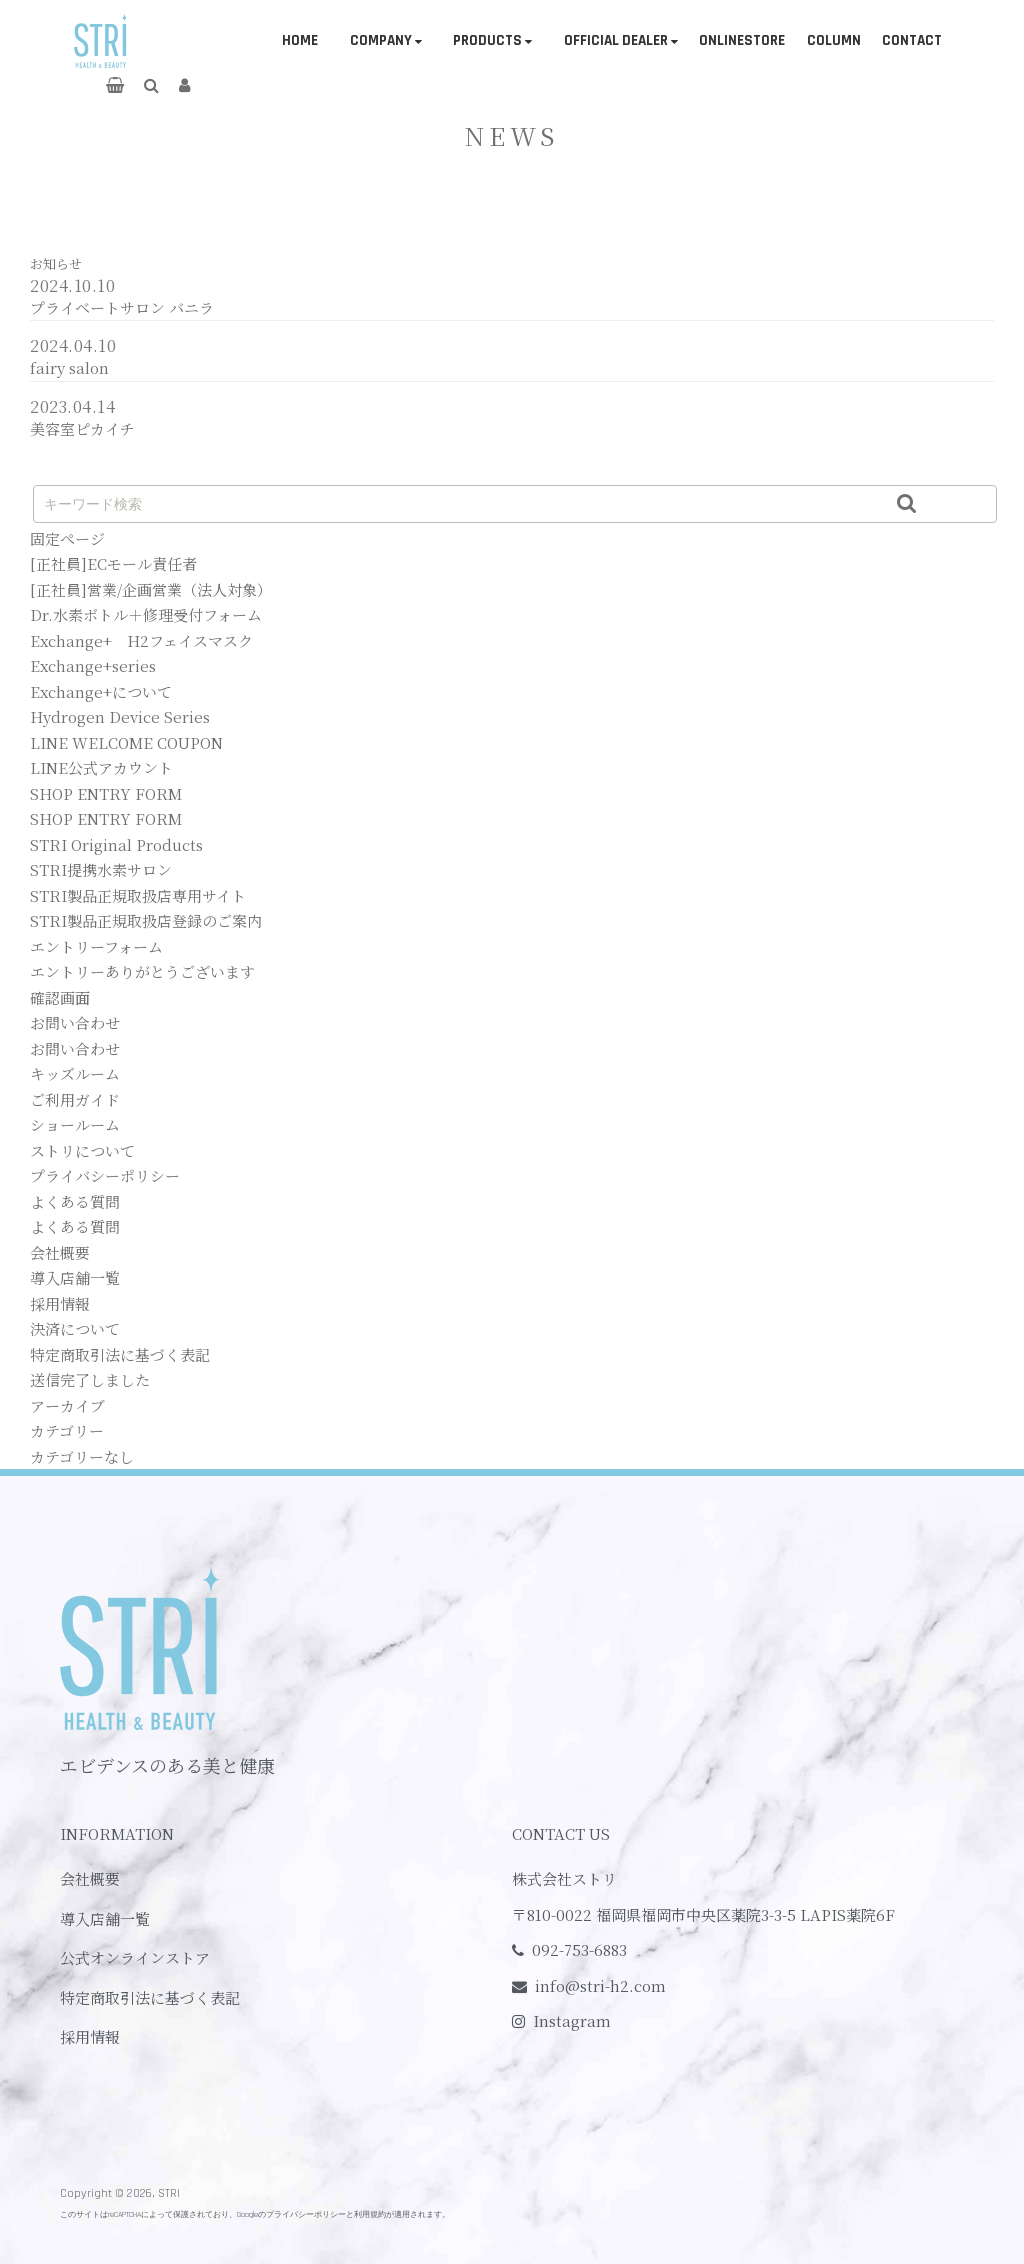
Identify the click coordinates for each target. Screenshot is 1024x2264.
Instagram (572, 2020)
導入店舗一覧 (75, 1277)
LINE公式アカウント (101, 767)
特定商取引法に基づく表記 (120, 1354)
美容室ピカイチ (82, 428)
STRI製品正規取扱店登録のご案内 (146, 920)
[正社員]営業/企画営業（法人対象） (151, 589)
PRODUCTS (487, 40)
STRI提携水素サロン (101, 869)
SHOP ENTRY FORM (106, 793)
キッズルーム (75, 1073)
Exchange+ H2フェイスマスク (141, 640)
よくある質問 (75, 1201)
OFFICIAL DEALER (616, 40)
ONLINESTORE (742, 40)
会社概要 (60, 1252)
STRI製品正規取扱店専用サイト (138, 895)
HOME (300, 40)
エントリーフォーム (96, 946)
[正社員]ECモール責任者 (113, 563)
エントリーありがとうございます (142, 971)
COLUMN (834, 40)
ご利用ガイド (75, 1099)
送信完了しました (90, 1379)
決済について (75, 1328)
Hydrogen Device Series (120, 716)
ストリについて (82, 1150)
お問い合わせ (75, 1022)
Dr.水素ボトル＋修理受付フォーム (146, 614)
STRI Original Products (116, 844)
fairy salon (69, 367)
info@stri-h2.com (600, 1985)
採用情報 (60, 1303)
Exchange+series (93, 665)
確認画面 (60, 997)
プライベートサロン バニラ (122, 307)
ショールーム (75, 1124)
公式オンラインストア (135, 1957)
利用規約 (370, 2214)
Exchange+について (101, 691)
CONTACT (912, 40)
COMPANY (381, 40)
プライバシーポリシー (105, 1175)
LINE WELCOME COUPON (126, 742)
